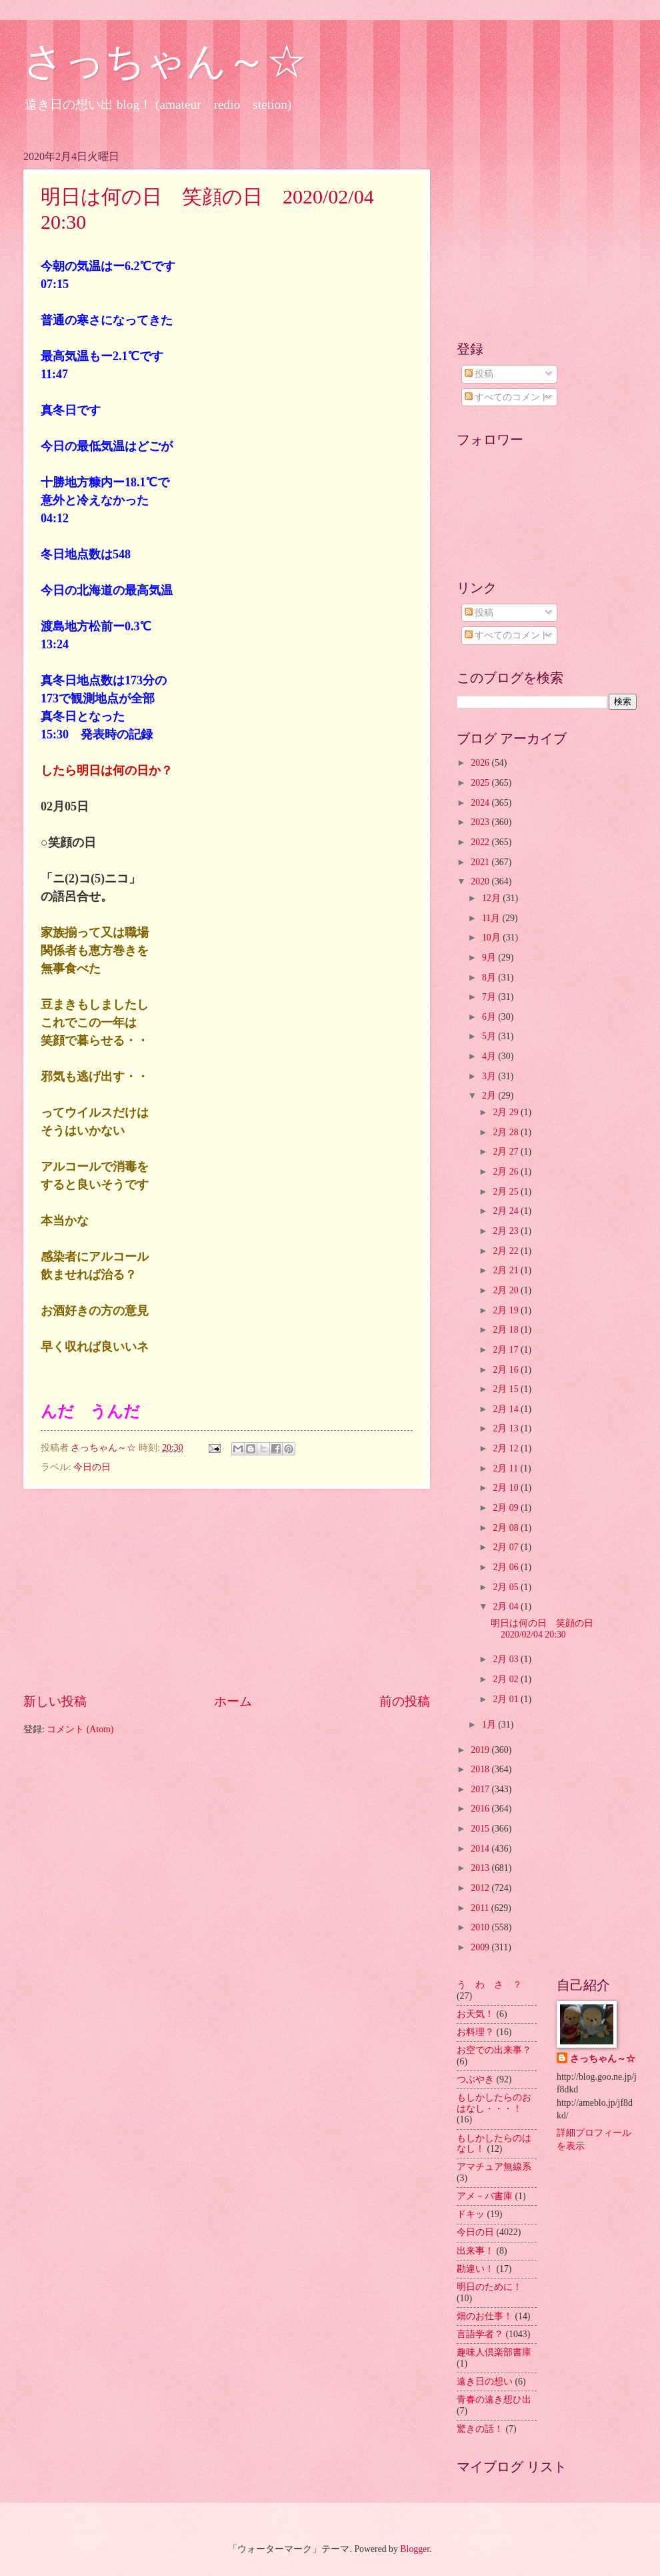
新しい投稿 (55, 1701)
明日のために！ (489, 2287)
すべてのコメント (507, 397)
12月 (492, 898)
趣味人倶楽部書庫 (494, 2352)
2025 (481, 783)
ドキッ (471, 2214)
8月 (490, 978)
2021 (481, 862)
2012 (481, 1888)
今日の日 (92, 1467)
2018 (481, 1769)
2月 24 (507, 1211)
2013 (481, 1868)
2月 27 (507, 1152)
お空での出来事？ (494, 2050)
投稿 (479, 374)
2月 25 (507, 1192)
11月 (492, 918)
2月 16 (507, 1370)
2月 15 (507, 1389)
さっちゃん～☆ (165, 61)
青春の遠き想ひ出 (494, 2400)
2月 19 (507, 1310)
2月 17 (507, 1350)
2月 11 (506, 1468)
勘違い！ (475, 2269)
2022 (481, 842)
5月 (490, 1036)
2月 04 (507, 1606)
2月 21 (507, 1270)
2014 (481, 1849)
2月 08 (507, 1528)
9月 (490, 957)
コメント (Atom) (80, 1729)
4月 (490, 1056)
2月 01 (507, 1699)
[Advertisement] (226, 1590)
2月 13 (507, 1428)
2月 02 (507, 1679)
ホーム (233, 1701)
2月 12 (507, 1448)
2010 (481, 1927)
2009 (481, 1947)
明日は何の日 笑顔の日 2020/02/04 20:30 (547, 1629)
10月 (492, 937)
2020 (481, 881)
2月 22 (507, 1251)
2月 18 (507, 1330)
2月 (490, 1096)
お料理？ (475, 2032)
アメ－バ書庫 (485, 2196)
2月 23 (507, 1231)
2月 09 (507, 1508)
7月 (490, 997)
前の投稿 (404, 1701)
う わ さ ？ (489, 1985)
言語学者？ (480, 2334)
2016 (481, 1809)
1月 (490, 1725)
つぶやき (475, 2079)
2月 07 (507, 1547)
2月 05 (507, 1587)
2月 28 (507, 1132)
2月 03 (507, 1659)
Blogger (414, 2549)
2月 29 (507, 1112)
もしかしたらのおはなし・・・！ (494, 2103)
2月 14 (507, 1409)
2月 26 (507, 1172)
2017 (481, 1789)
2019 (481, 1750)
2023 (481, 822)
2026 (481, 763)
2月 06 (507, 1567)
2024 (481, 803)
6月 (490, 1017)
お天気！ (475, 2014)
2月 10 (507, 1488)
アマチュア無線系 (494, 2167)
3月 (490, 1076)
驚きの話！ (480, 2429)
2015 (481, 1829)
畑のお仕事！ (485, 2316)
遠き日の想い (485, 2382)
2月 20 (507, 1290)
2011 (481, 1908)
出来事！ (475, 2251)
